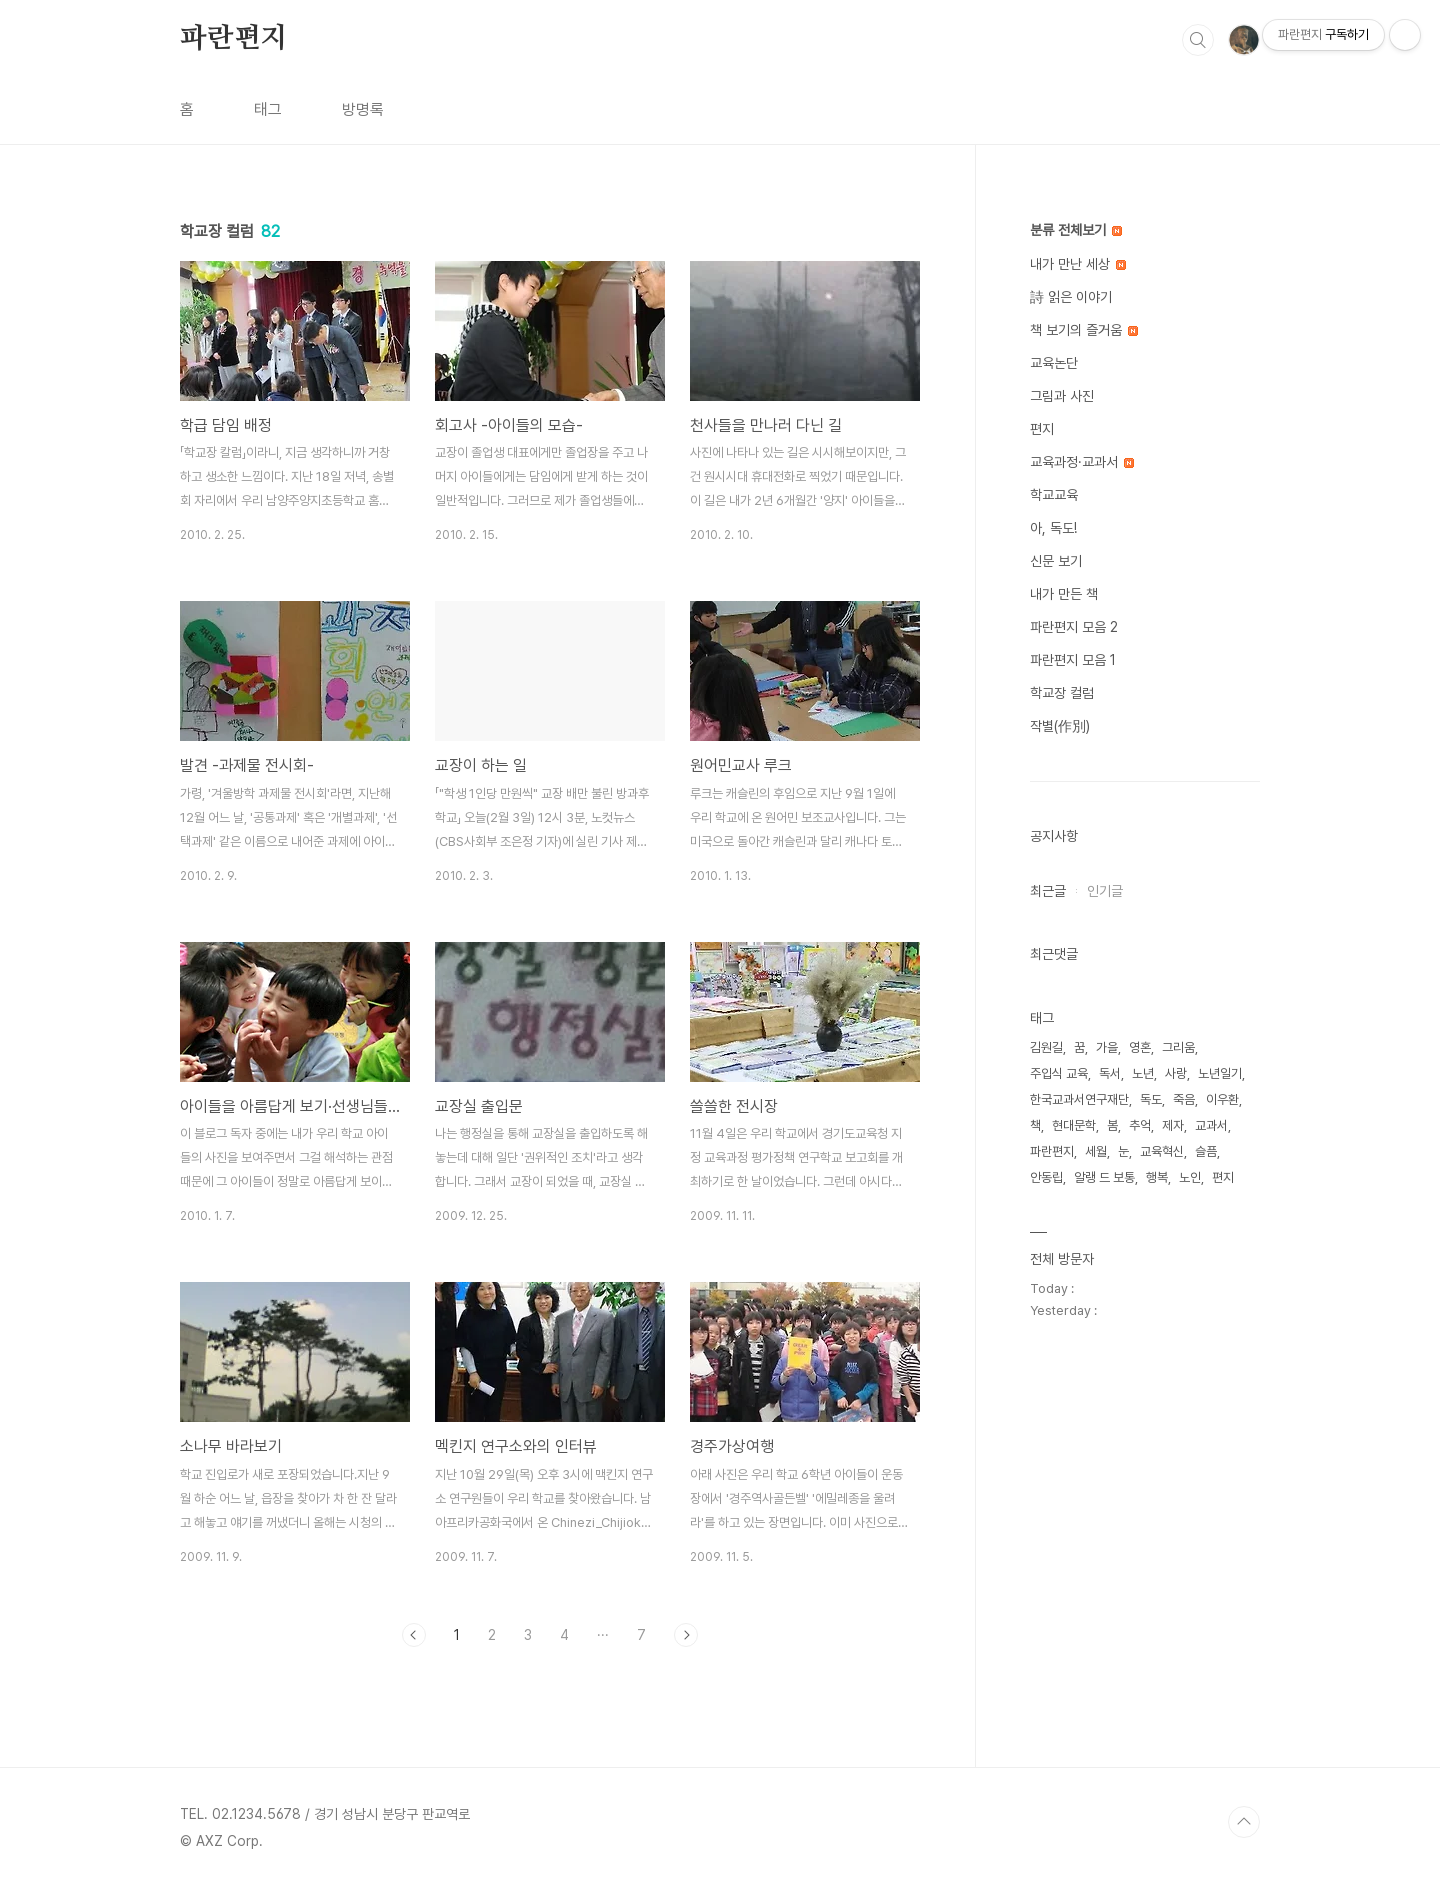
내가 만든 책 (1064, 594)
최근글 (1048, 891)
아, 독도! (1053, 528)
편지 (1042, 429)
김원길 (1046, 1047)
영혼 (1140, 1047)
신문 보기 (1056, 561)
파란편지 (233, 39)
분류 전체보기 (1076, 230)
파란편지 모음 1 (1073, 660)
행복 (1157, 1177)
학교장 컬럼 (1062, 693)
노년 (1143, 1073)
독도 (1151, 1099)
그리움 (1178, 1047)
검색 (1198, 40)
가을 (1107, 1047)
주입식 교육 (1059, 1073)
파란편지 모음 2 (1074, 627)
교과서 (1211, 1125)
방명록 (363, 109)
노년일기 (1220, 1073)
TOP (1244, 1822)
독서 (1110, 1073)
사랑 (1176, 1073)
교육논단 (1054, 363)
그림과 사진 (1062, 396)
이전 (414, 1635)
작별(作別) (1060, 726)
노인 (1190, 1177)
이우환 (1222, 1099)
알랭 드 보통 (1104, 1177)
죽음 (1184, 1099)
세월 (1096, 1151)
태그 (268, 109)
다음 (686, 1635)
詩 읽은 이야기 (1071, 297)
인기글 (1105, 891)
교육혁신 (1162, 1151)
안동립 (1046, 1177)
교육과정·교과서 (1082, 462)
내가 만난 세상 (1078, 264)
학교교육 (1054, 495)
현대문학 (1074, 1125)
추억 (1140, 1125)
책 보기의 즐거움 (1084, 330)
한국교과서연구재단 (1079, 1099)
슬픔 (1206, 1151)
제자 (1173, 1125)
